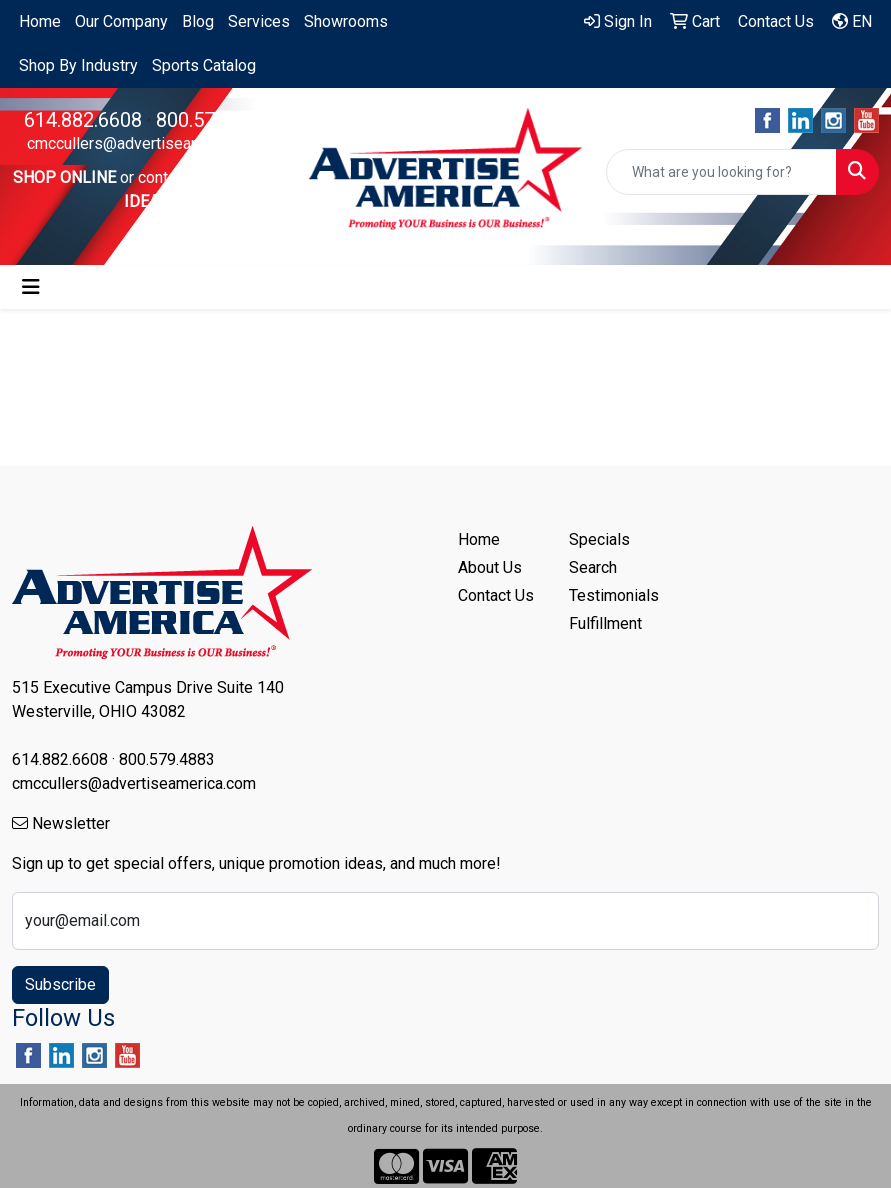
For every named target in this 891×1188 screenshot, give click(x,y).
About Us (490, 567)
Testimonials (612, 595)
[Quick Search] (721, 172)
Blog (198, 21)
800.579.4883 (215, 120)
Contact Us (496, 595)
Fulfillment (605, 623)
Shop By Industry (78, 65)
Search (593, 567)
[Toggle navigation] (31, 287)
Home (40, 21)
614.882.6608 (83, 120)
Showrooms (346, 21)
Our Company (121, 21)
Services (259, 21)
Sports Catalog (204, 65)
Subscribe (60, 984)
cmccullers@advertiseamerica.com (149, 143)
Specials (599, 539)
